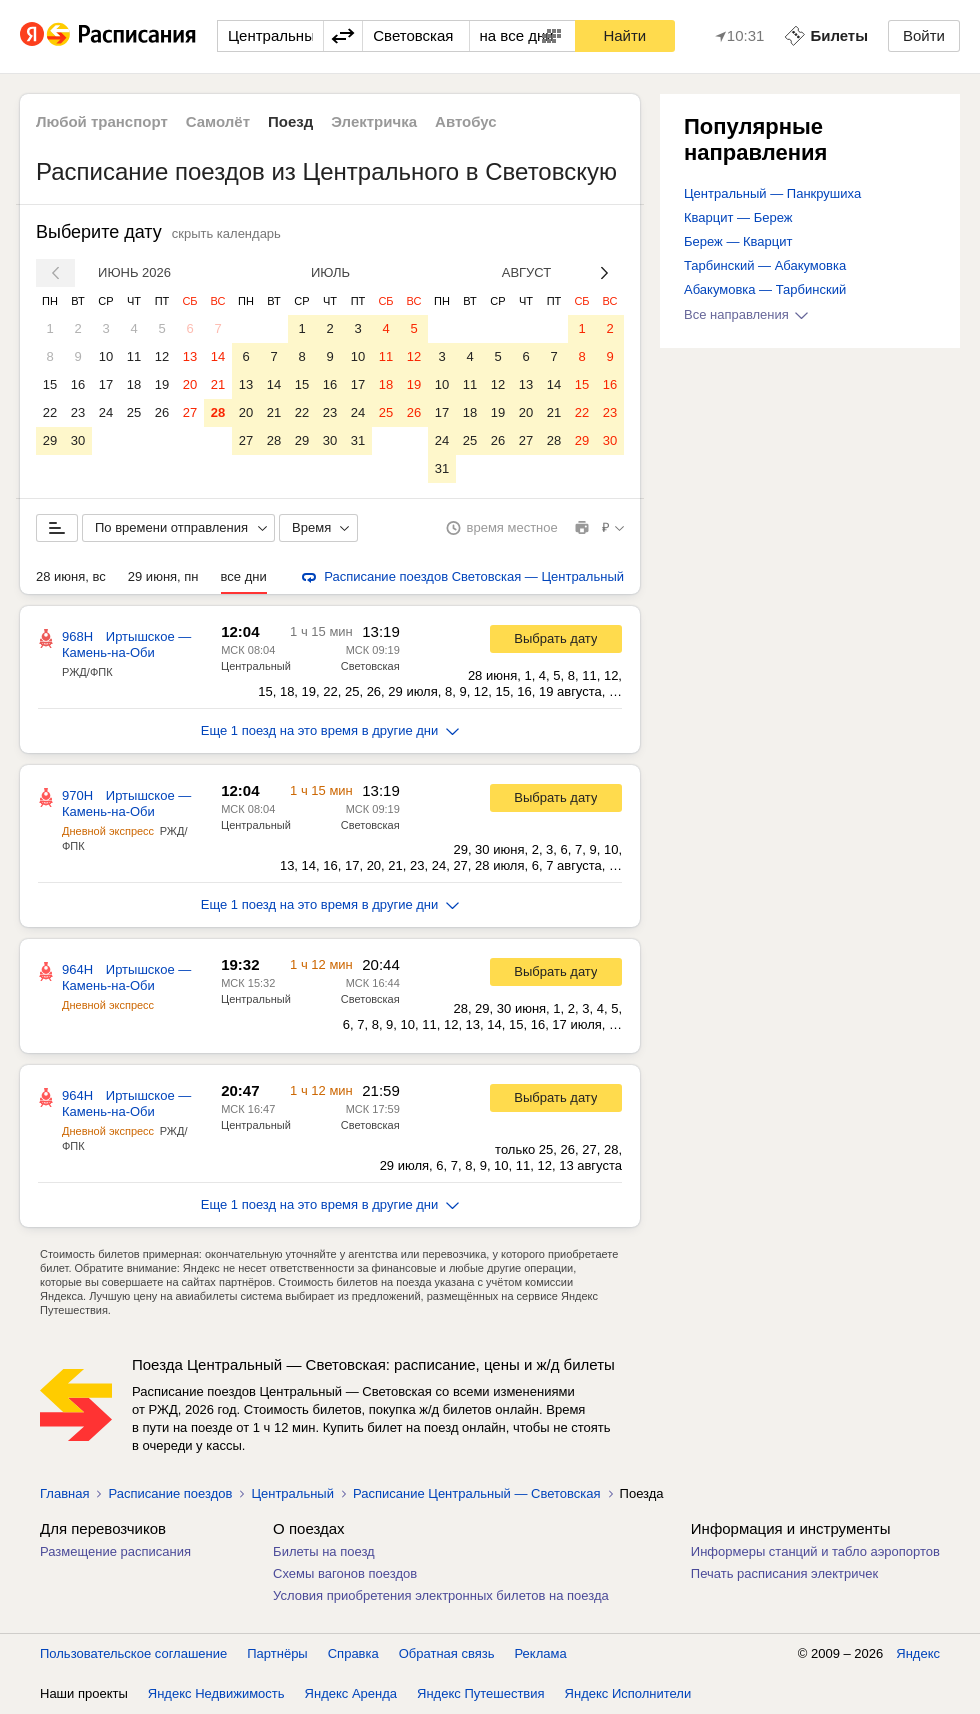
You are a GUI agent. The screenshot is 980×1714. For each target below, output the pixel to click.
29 (50, 440)
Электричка (374, 121)
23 (78, 412)
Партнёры (277, 1653)
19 (162, 384)
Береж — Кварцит (738, 241)
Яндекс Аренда (351, 1693)
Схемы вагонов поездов (345, 1573)
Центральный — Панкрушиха (772, 193)
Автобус (466, 121)
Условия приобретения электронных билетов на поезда (441, 1595)
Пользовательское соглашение (133, 1653)
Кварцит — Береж (738, 217)
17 (106, 384)
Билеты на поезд (324, 1551)
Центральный (256, 666)
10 (106, 356)
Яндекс (918, 1653)
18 (134, 384)
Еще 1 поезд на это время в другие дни (330, 730)
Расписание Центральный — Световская (477, 1493)
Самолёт (218, 121)
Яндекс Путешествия (481, 1693)
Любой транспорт (102, 121)
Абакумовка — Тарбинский (765, 289)
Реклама (541, 1653)
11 (134, 356)
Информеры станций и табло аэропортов (815, 1551)
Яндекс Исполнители (628, 1693)
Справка (353, 1653)
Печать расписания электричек (784, 1573)
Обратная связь (447, 1653)
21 (218, 384)
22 (50, 412)
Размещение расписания (115, 1551)
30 (78, 440)
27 (190, 412)
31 (358, 440)
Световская (370, 666)
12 (162, 356)
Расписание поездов (170, 1493)
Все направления (746, 314)
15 (50, 384)
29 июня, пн (163, 576)
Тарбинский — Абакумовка (765, 265)
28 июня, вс (71, 576)
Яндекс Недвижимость (216, 1693)
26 (162, 412)
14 (218, 356)
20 (190, 384)
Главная (64, 1493)
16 (78, 384)
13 (190, 356)
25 (134, 412)
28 (218, 412)
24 (106, 412)
